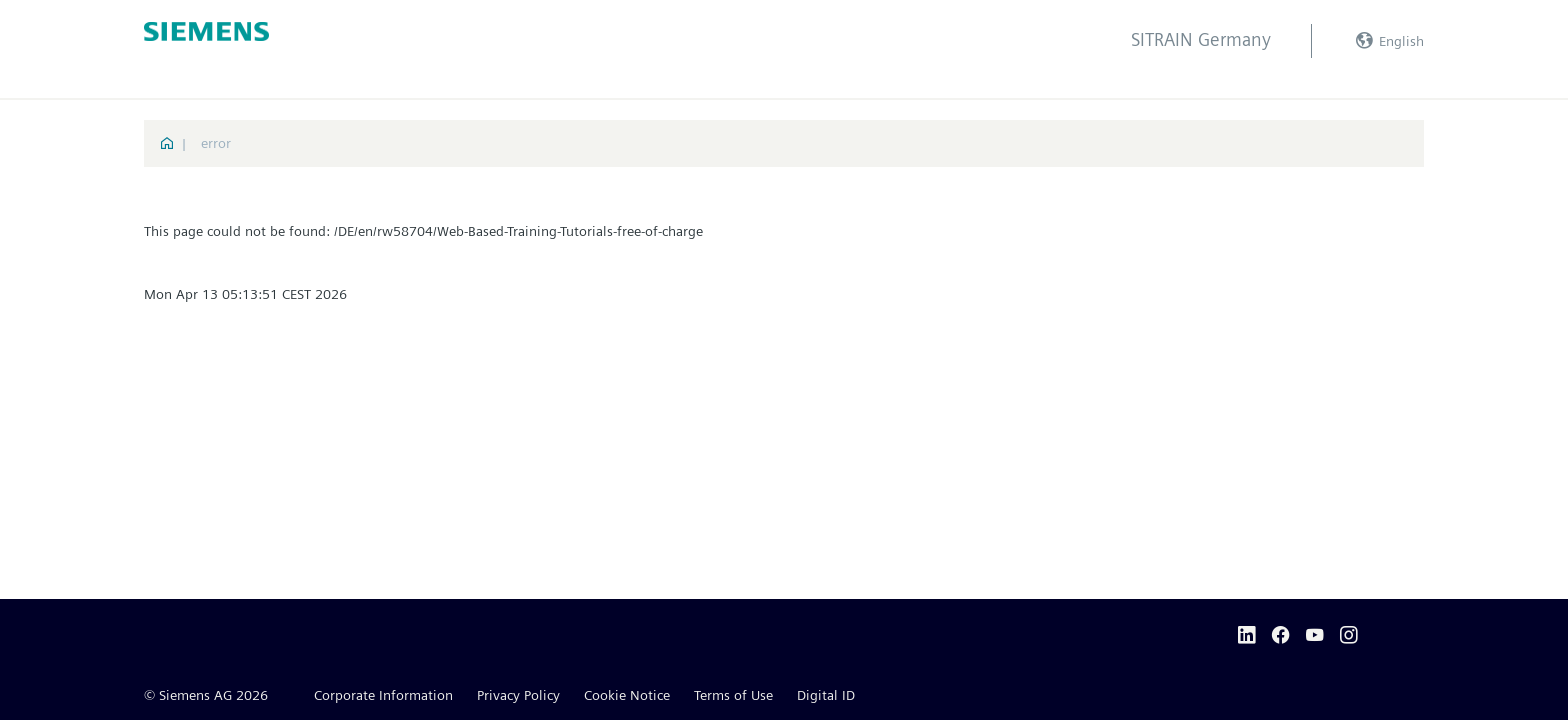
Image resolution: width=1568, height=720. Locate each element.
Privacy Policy (518, 695)
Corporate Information (383, 695)
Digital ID (826, 695)
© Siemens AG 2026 (206, 695)
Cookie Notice (627, 695)
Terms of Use (733, 695)
